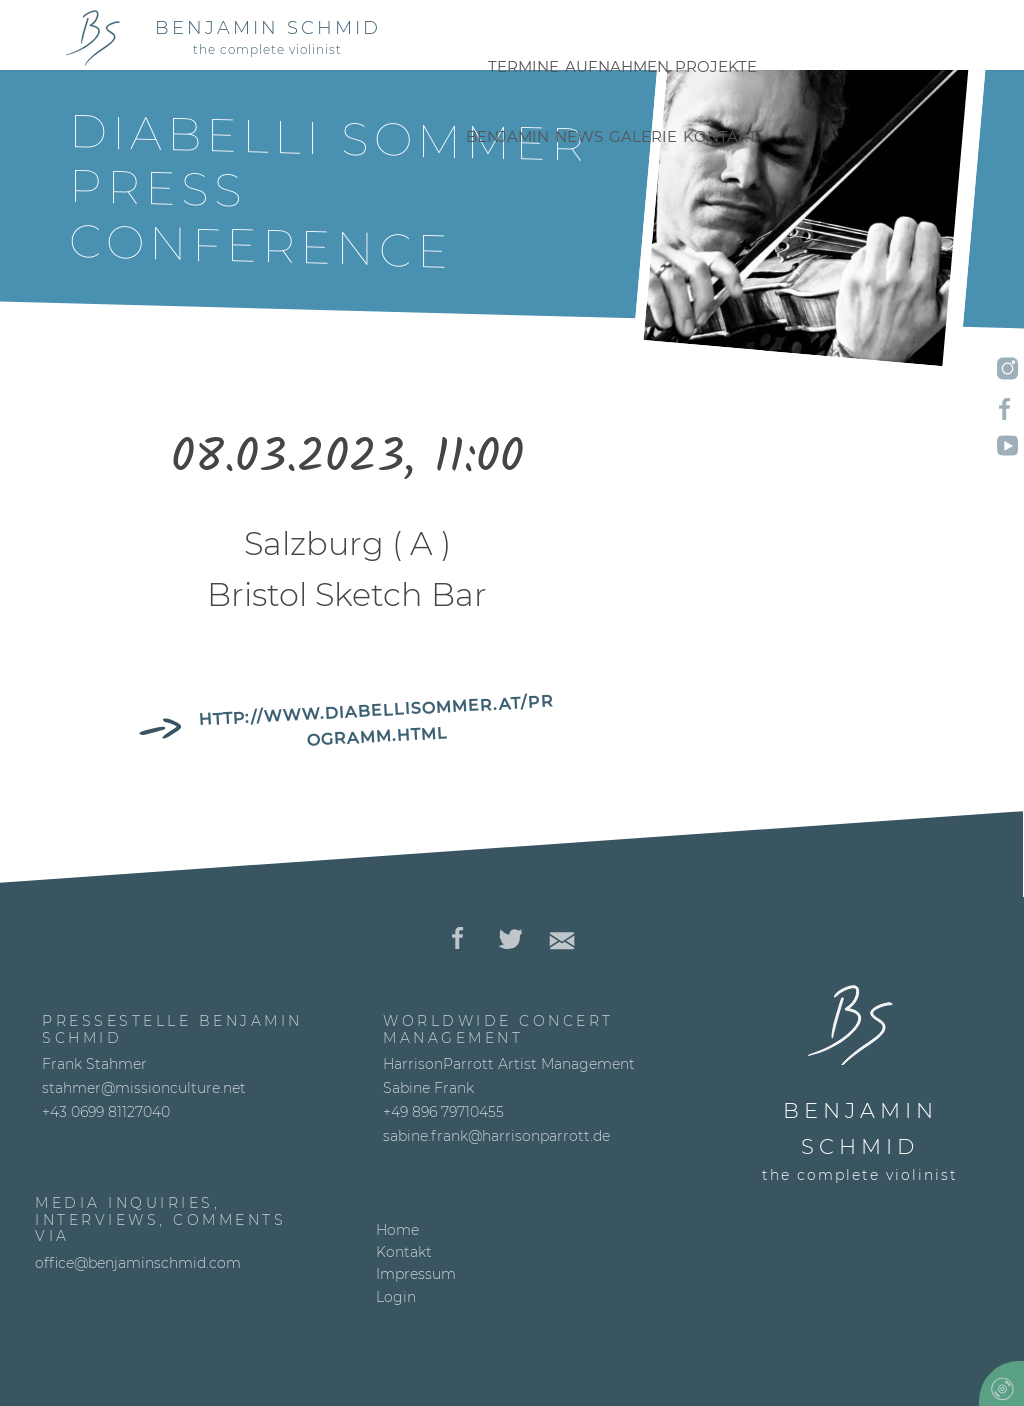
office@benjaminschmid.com (138, 1263)
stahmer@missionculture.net (144, 1088)
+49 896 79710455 (443, 1112)
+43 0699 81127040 (106, 1112)
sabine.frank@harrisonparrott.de (496, 1136)
